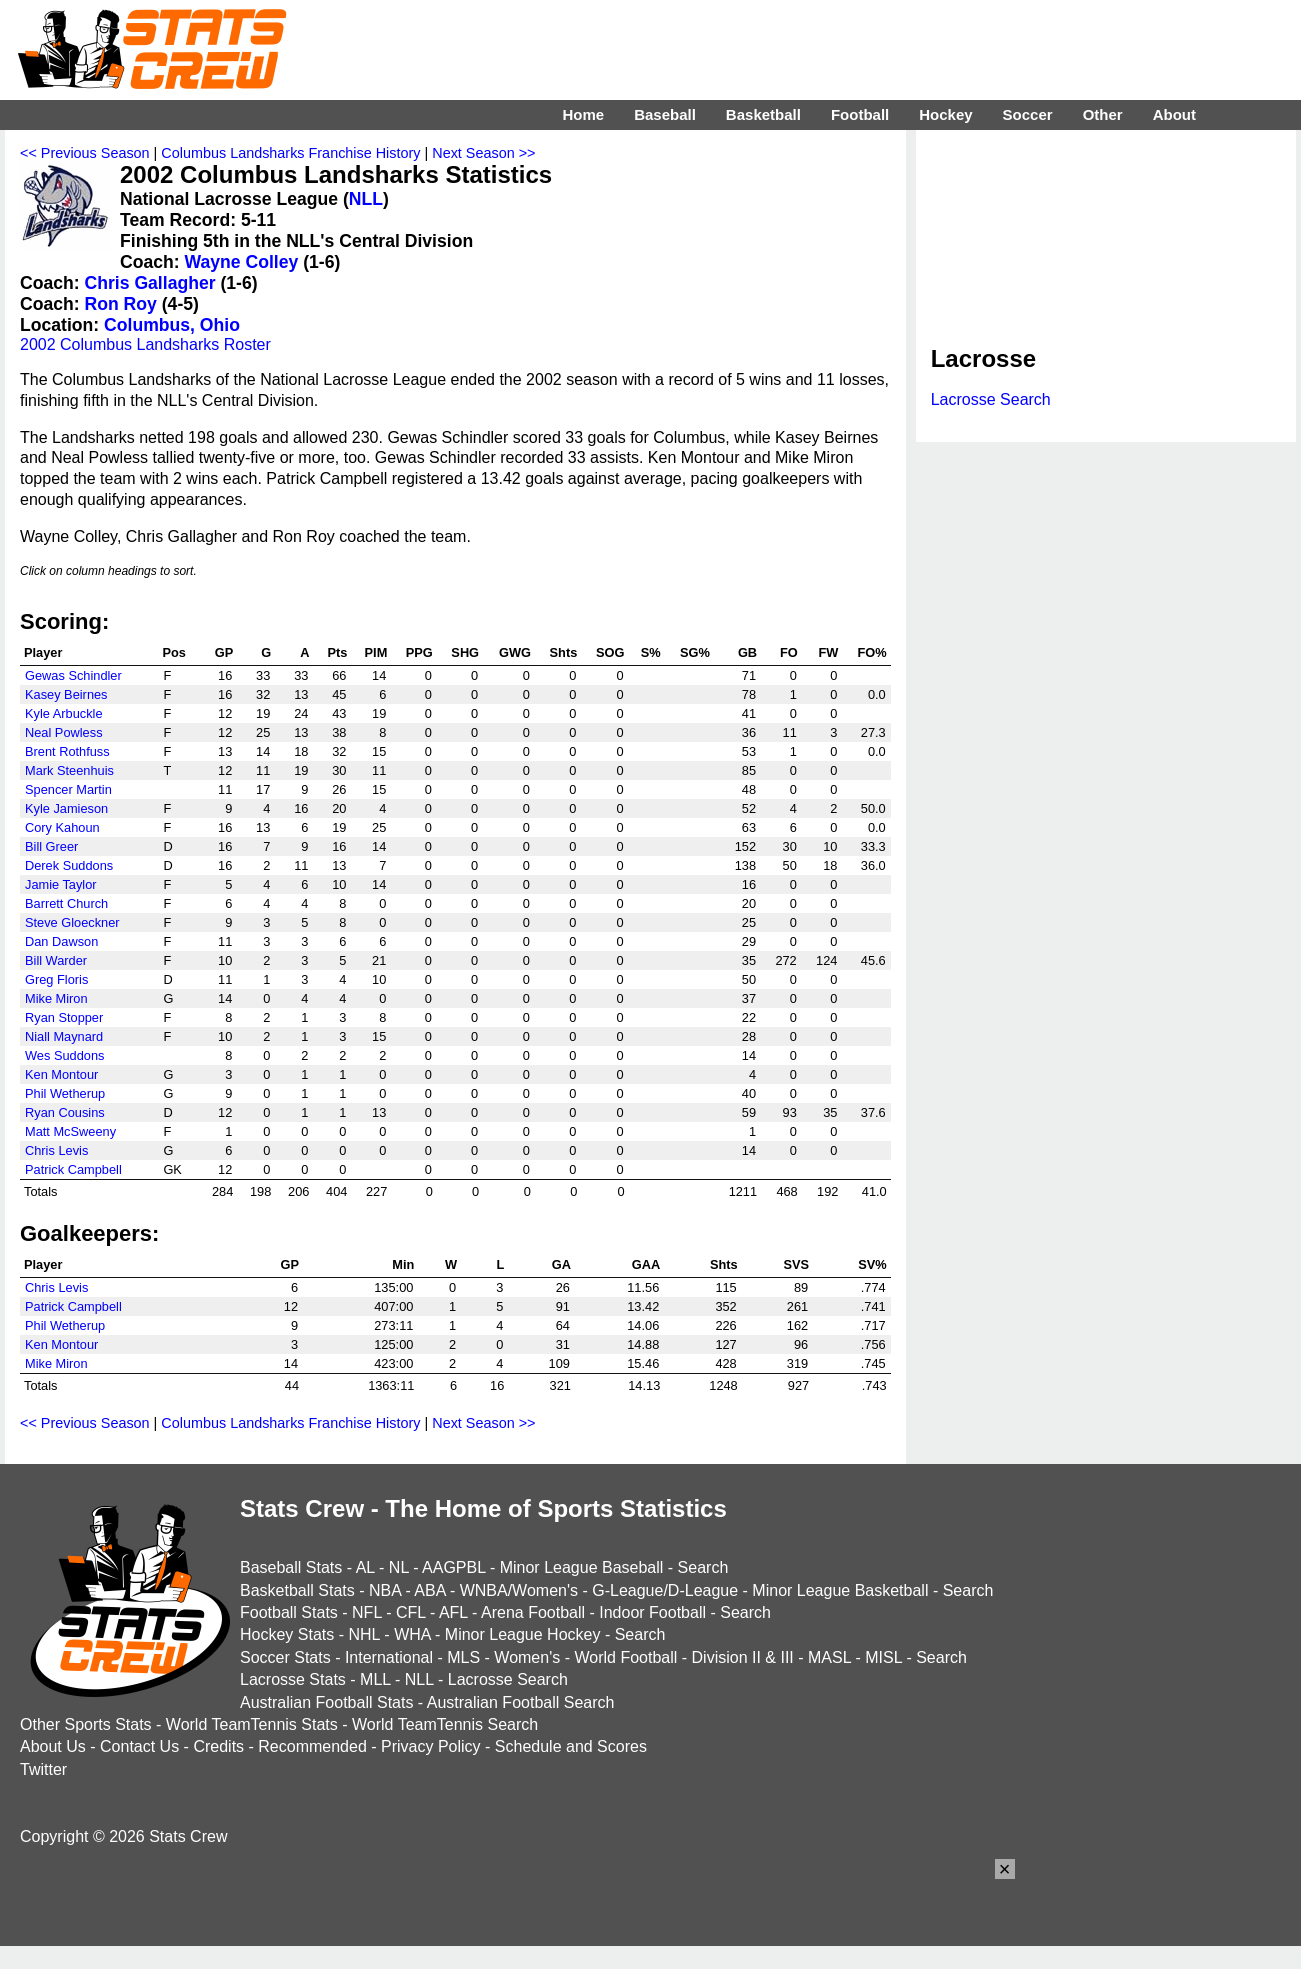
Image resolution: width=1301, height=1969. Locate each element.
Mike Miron (56, 998)
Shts (564, 652)
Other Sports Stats (86, 1724)
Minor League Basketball (840, 1590)
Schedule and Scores (571, 1746)
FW (829, 652)
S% (651, 652)
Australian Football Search (521, 1702)
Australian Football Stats (326, 1702)
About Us (53, 1746)
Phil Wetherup (65, 1093)
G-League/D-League (665, 1590)
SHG (465, 652)
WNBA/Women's (519, 1590)
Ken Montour (61, 1074)
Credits (218, 1746)
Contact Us (139, 1746)
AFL (453, 1612)
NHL (363, 1634)
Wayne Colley (242, 262)
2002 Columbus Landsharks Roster (145, 344)
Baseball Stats (291, 1567)
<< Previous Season (85, 153)
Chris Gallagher (150, 283)
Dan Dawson (61, 941)
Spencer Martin (68, 789)
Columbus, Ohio (172, 325)
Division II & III (743, 1657)
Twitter (43, 1769)
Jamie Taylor (61, 884)
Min (403, 1264)
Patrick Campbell (73, 1169)
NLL (366, 199)
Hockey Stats (287, 1634)
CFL (411, 1612)
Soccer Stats (285, 1657)
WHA (412, 1634)
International (389, 1657)
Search (703, 1567)
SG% (695, 652)
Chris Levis (56, 1150)
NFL (367, 1612)
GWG (515, 652)
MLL (375, 1679)
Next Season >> (483, 153)
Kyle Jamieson (66, 808)
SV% (872, 1264)
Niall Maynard (64, 1036)
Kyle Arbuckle (64, 713)
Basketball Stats (297, 1590)
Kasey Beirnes (66, 694)
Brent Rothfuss (67, 751)
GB (747, 652)
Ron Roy (121, 304)
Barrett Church (66, 903)
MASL (829, 1657)
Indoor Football (652, 1612)
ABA (429, 1590)
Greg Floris (56, 979)
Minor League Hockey (523, 1634)
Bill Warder (56, 960)
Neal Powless (64, 732)
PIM (376, 652)
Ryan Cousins (65, 1112)
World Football (625, 1657)
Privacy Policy (431, 1746)
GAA (646, 1264)
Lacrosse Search (991, 399)
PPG (419, 652)
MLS (463, 1657)
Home (583, 114)
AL (365, 1567)
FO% (872, 652)
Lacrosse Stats (293, 1679)
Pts (338, 652)
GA (561, 1264)
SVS (797, 1264)
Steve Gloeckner (72, 922)
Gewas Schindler (73, 675)
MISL (883, 1657)
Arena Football (533, 1612)
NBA (385, 1590)
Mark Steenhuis (69, 770)
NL (399, 1567)
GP (224, 652)
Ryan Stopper (64, 1017)
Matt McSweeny (70, 1131)
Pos (173, 652)
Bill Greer (51, 846)
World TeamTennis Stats (252, 1724)
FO (789, 652)
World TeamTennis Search (445, 1724)
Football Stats (289, 1612)
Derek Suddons (69, 865)
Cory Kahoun (62, 827)
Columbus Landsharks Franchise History (290, 153)
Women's (527, 1657)
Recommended (312, 1746)
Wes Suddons (64, 1055)
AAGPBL (453, 1567)
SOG (610, 652)
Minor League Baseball (582, 1567)
